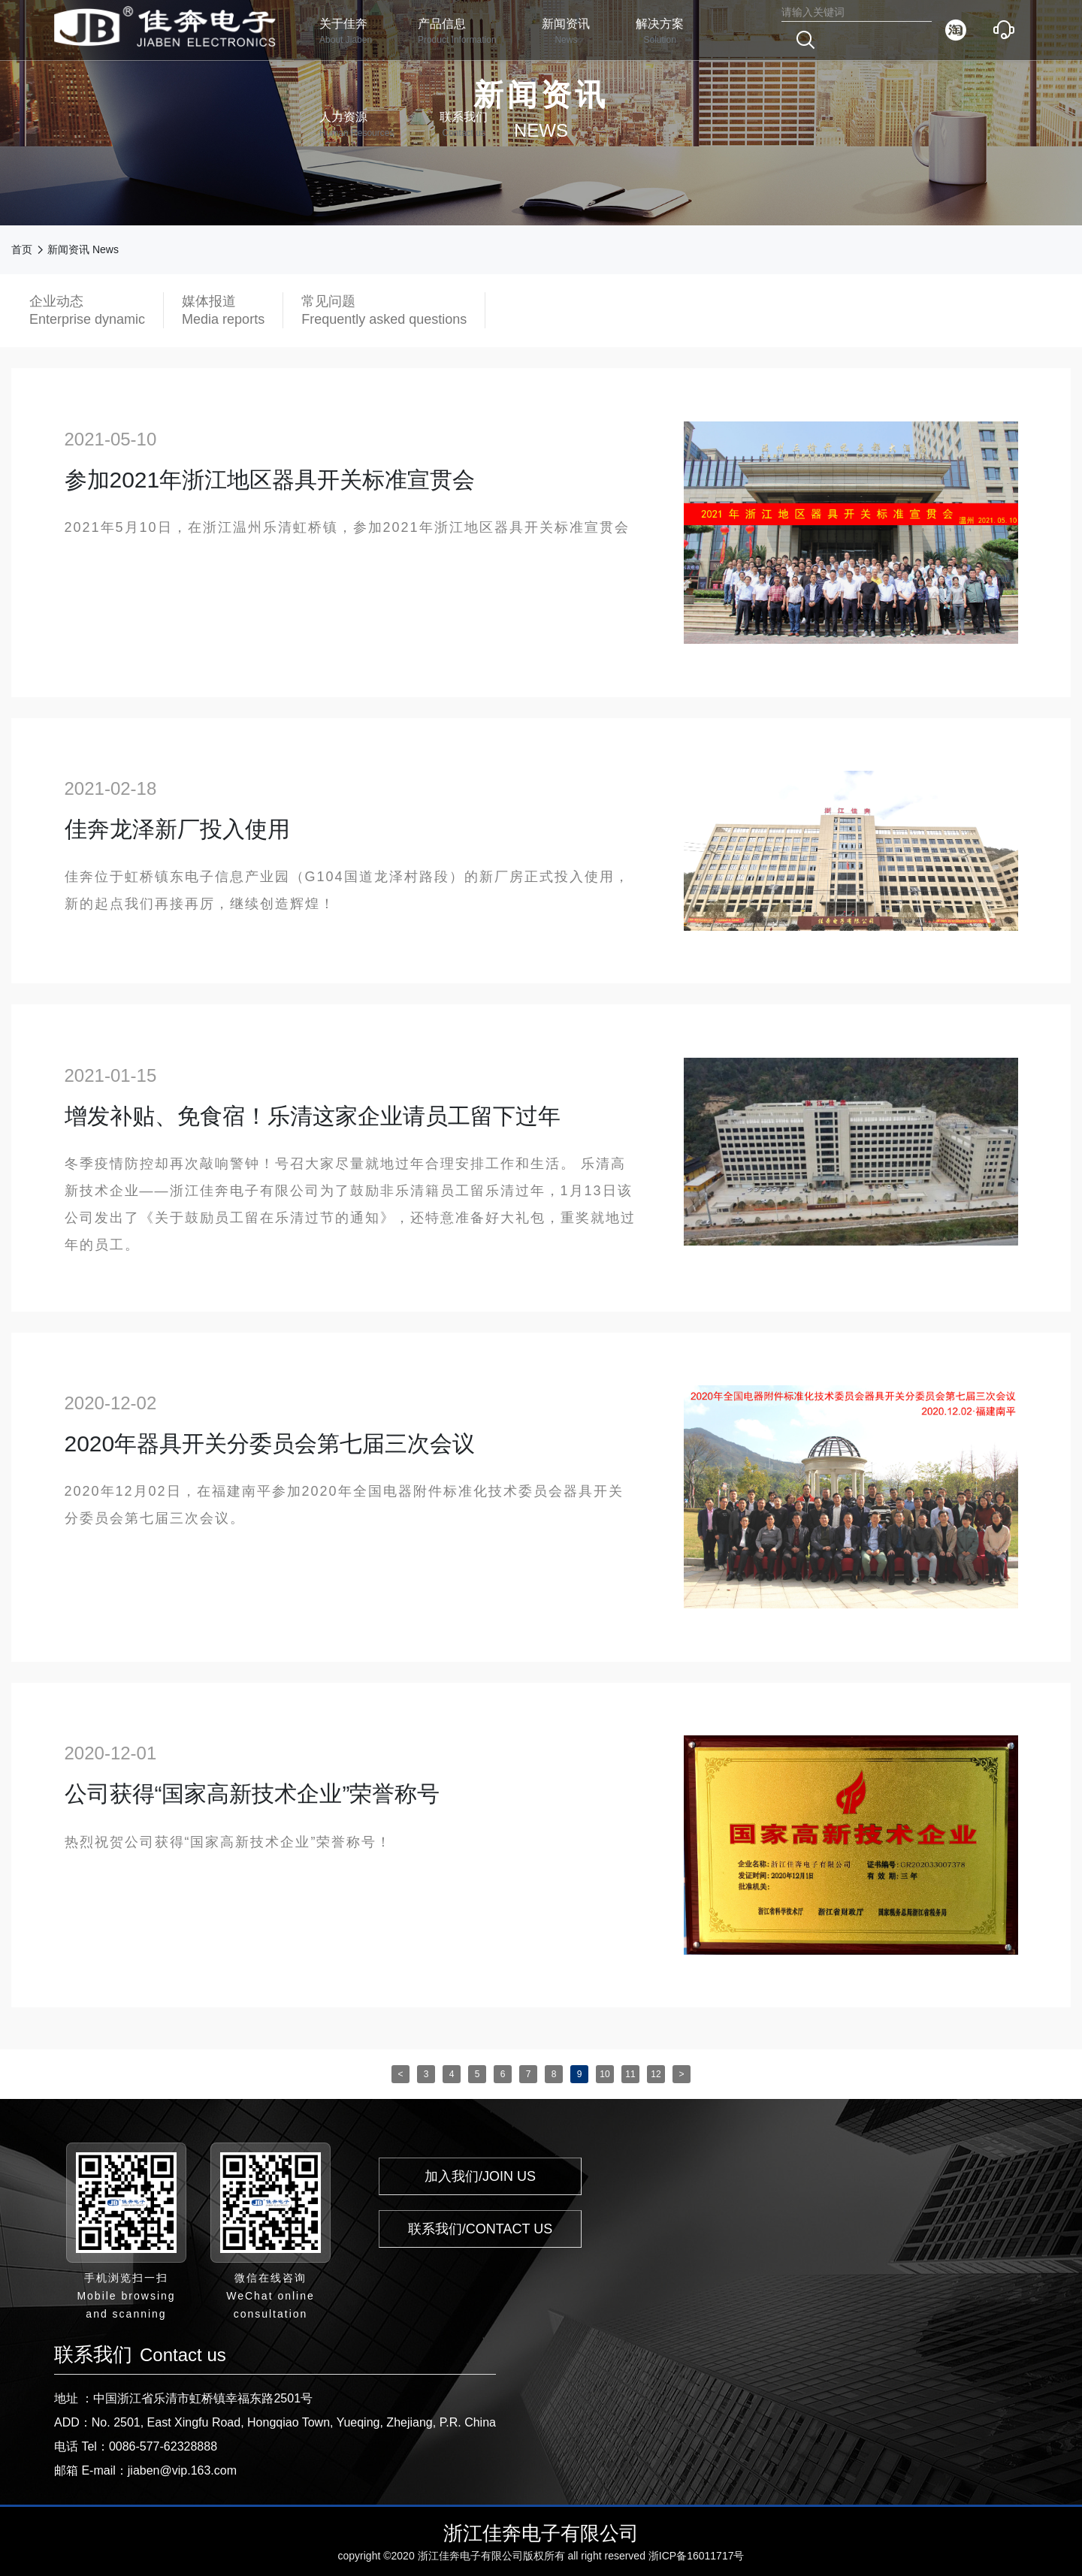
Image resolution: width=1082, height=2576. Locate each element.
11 (630, 2074)
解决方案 (660, 32)
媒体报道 (223, 311)
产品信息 (457, 32)
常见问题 (384, 311)
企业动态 (87, 311)
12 (655, 2074)
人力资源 (356, 125)
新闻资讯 (566, 32)
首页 (21, 249)
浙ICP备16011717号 (696, 2556)
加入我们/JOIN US (480, 2176)
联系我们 (464, 125)
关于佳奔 (345, 32)
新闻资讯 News (83, 249)
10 (604, 2074)
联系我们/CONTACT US (480, 2228)
